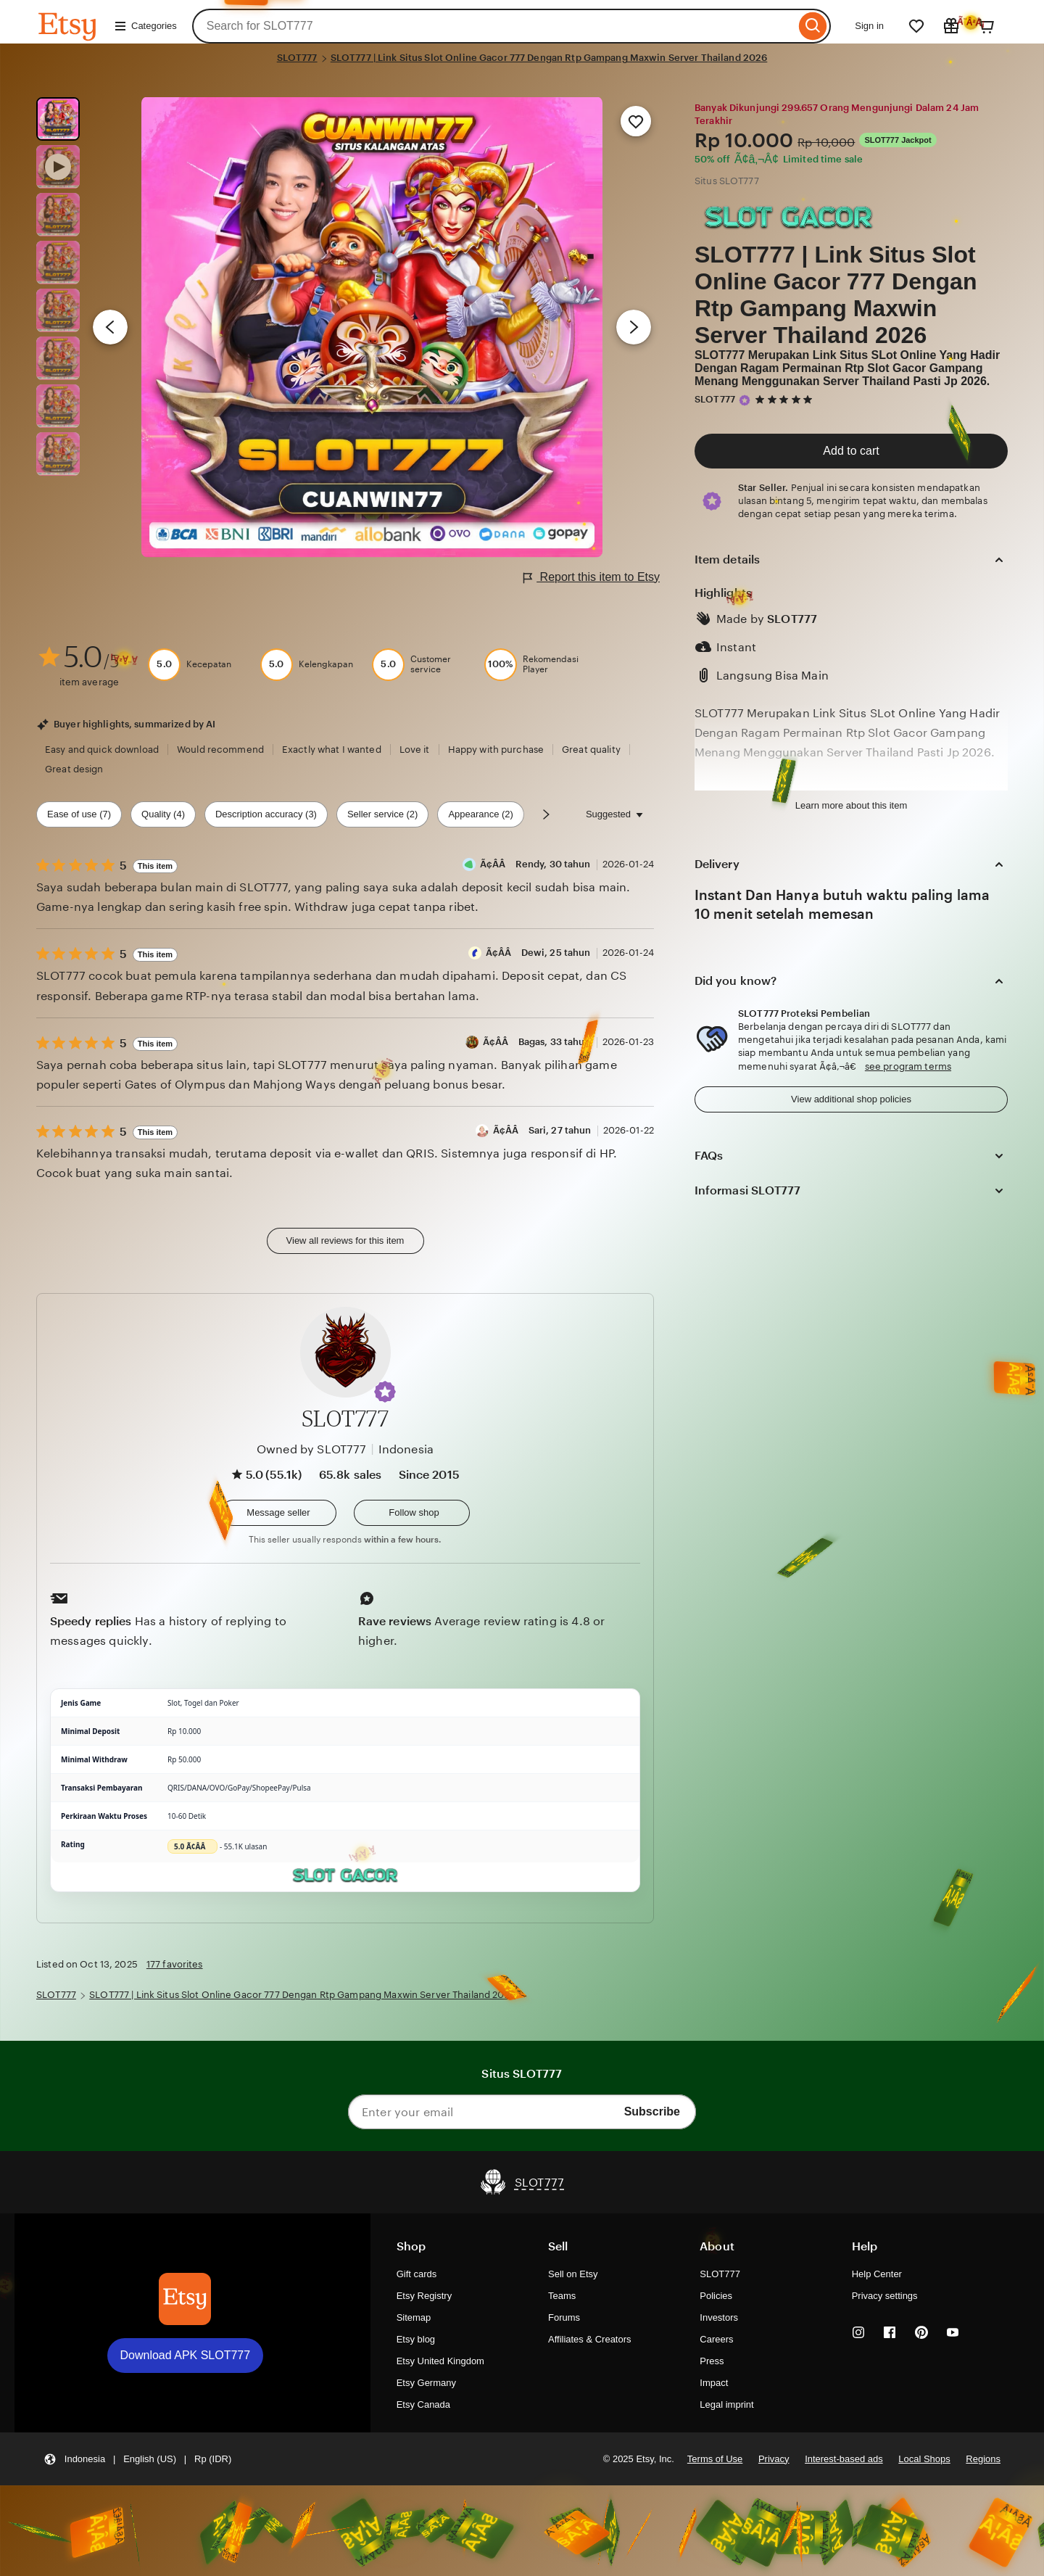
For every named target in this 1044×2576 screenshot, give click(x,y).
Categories (145, 26)
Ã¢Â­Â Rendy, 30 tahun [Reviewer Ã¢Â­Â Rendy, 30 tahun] (535, 864)
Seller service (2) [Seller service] (382, 814)
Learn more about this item (851, 805)
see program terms (908, 1066)
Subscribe (652, 2111)
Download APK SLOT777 (185, 2355)
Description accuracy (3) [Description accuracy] (266, 814)
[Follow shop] (412, 1513)
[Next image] (633, 327)
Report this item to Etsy (591, 578)
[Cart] (986, 26)
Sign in (869, 25)
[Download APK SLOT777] (185, 2299)
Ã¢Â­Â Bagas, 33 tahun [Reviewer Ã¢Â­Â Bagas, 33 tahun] (537, 1041)
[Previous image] (110, 327)
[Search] (813, 26)
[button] (385, 1392)
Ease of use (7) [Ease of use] (79, 814)
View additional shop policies (851, 1099)
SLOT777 (297, 57)
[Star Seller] (744, 400)
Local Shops (924, 2458)
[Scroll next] (546, 814)
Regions (983, 2458)
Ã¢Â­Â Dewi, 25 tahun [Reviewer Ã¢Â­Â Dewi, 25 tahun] (538, 952)
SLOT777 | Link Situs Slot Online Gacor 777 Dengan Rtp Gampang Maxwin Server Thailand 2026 (549, 57)
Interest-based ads (844, 2458)
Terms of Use (714, 2458)
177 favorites (174, 1964)
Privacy (774, 2458)
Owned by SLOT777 (312, 1449)
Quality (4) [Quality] (163, 814)
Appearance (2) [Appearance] (480, 814)
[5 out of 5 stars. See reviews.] (785, 399)
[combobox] (494, 26)
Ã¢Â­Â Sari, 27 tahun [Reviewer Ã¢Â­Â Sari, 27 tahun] (542, 1130)
